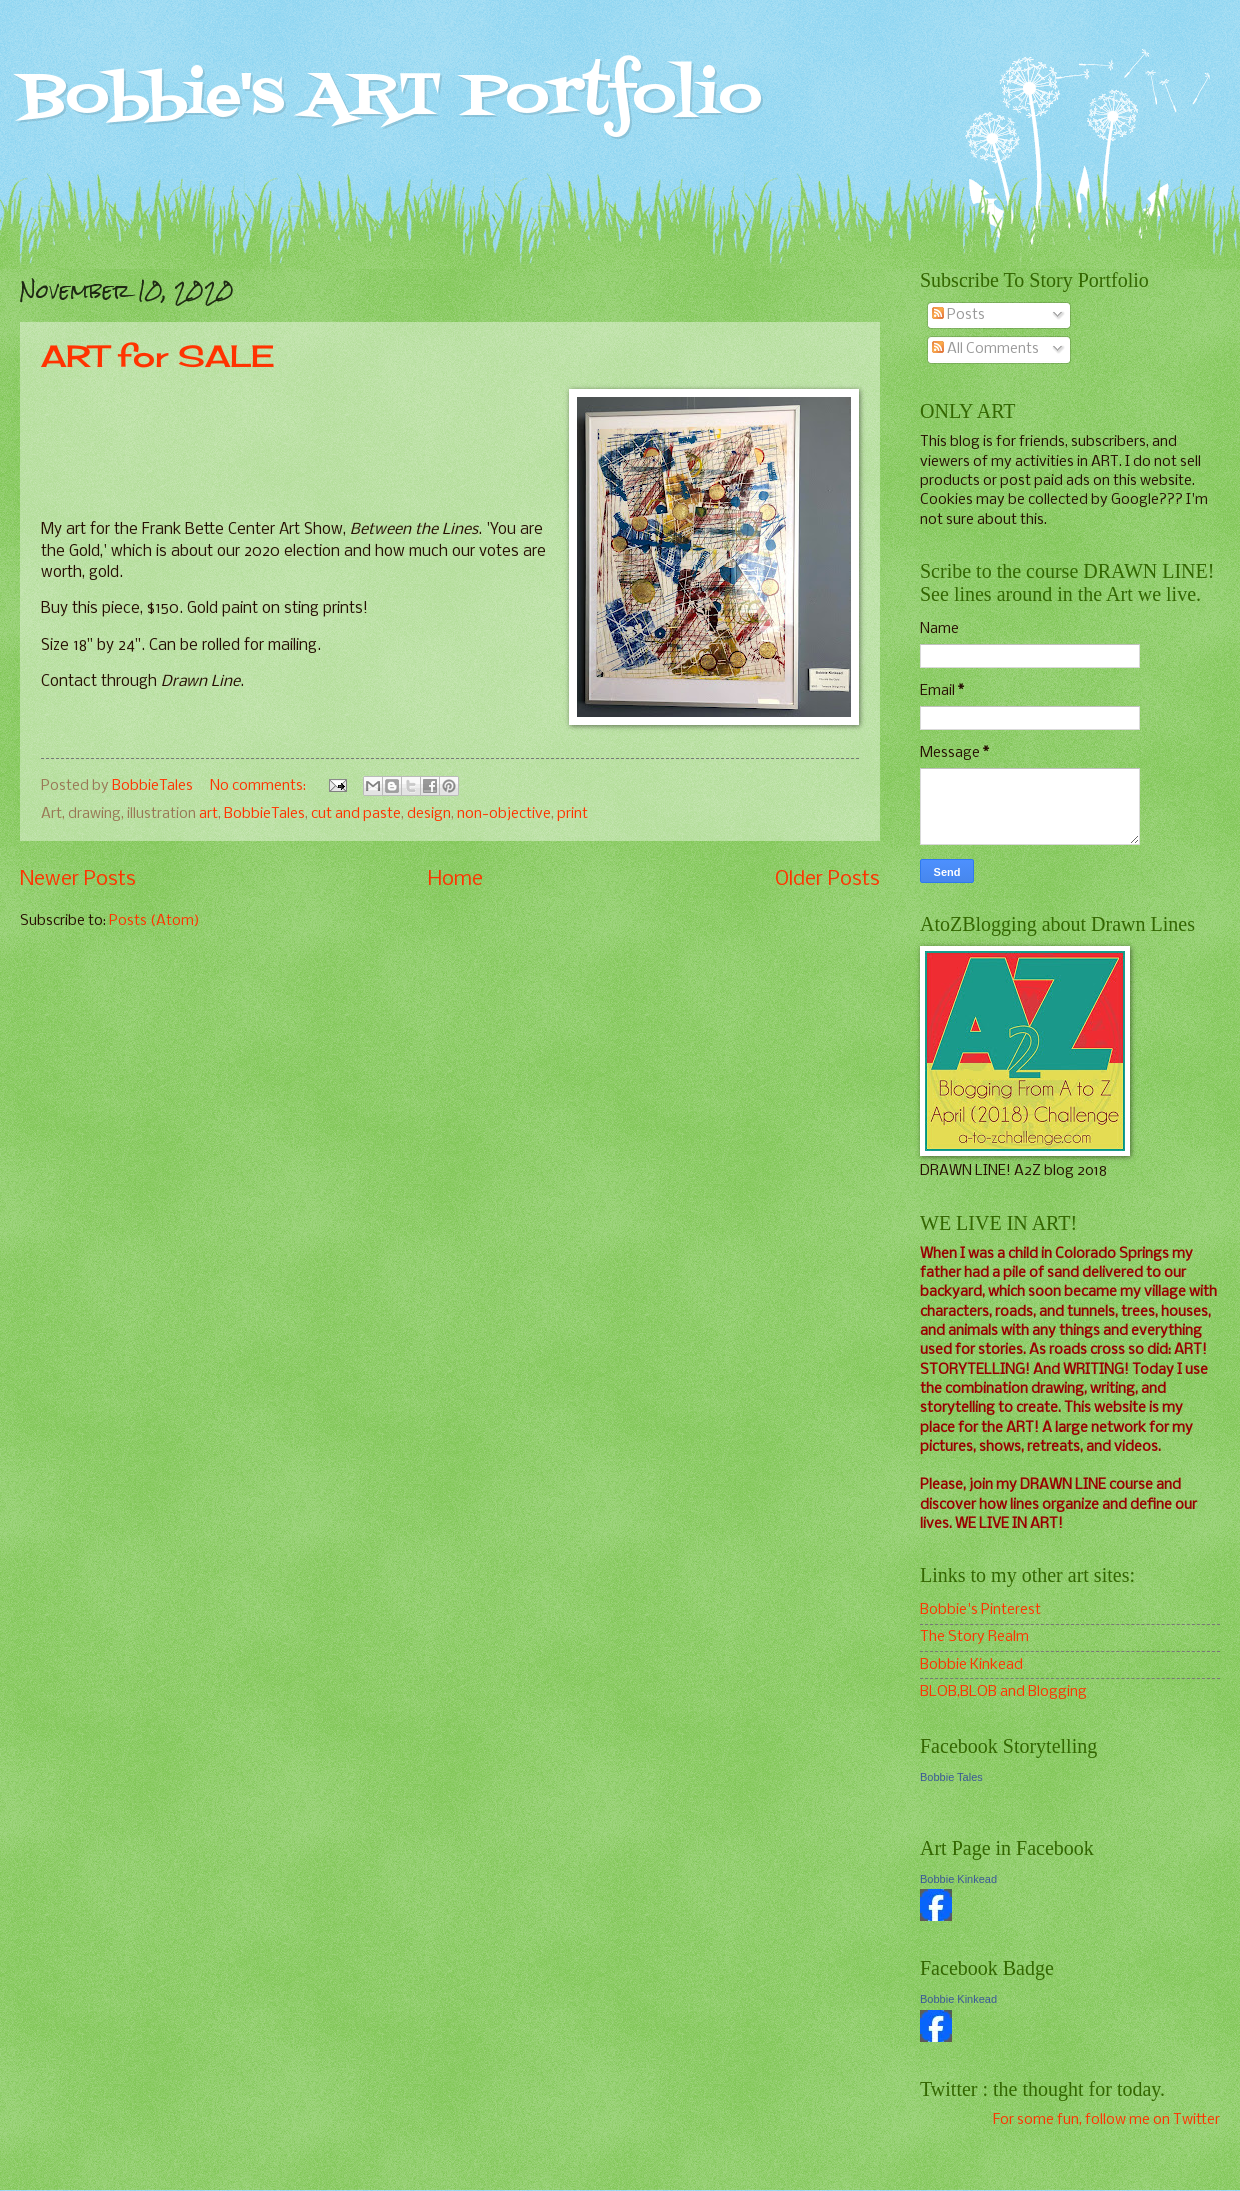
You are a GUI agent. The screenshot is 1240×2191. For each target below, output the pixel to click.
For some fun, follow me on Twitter (1106, 2120)
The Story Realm (974, 1637)
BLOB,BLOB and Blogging (1003, 1692)
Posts (958, 315)
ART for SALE (157, 356)
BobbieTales (264, 814)
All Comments (985, 349)
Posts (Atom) (154, 921)
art (208, 814)
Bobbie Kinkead (971, 1665)
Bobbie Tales (951, 1777)
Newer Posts (78, 879)
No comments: (259, 786)
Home (455, 879)
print (572, 814)
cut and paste (356, 814)
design (429, 814)
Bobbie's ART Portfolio (391, 97)
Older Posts (827, 879)
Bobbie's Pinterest (980, 1610)
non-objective (504, 814)
